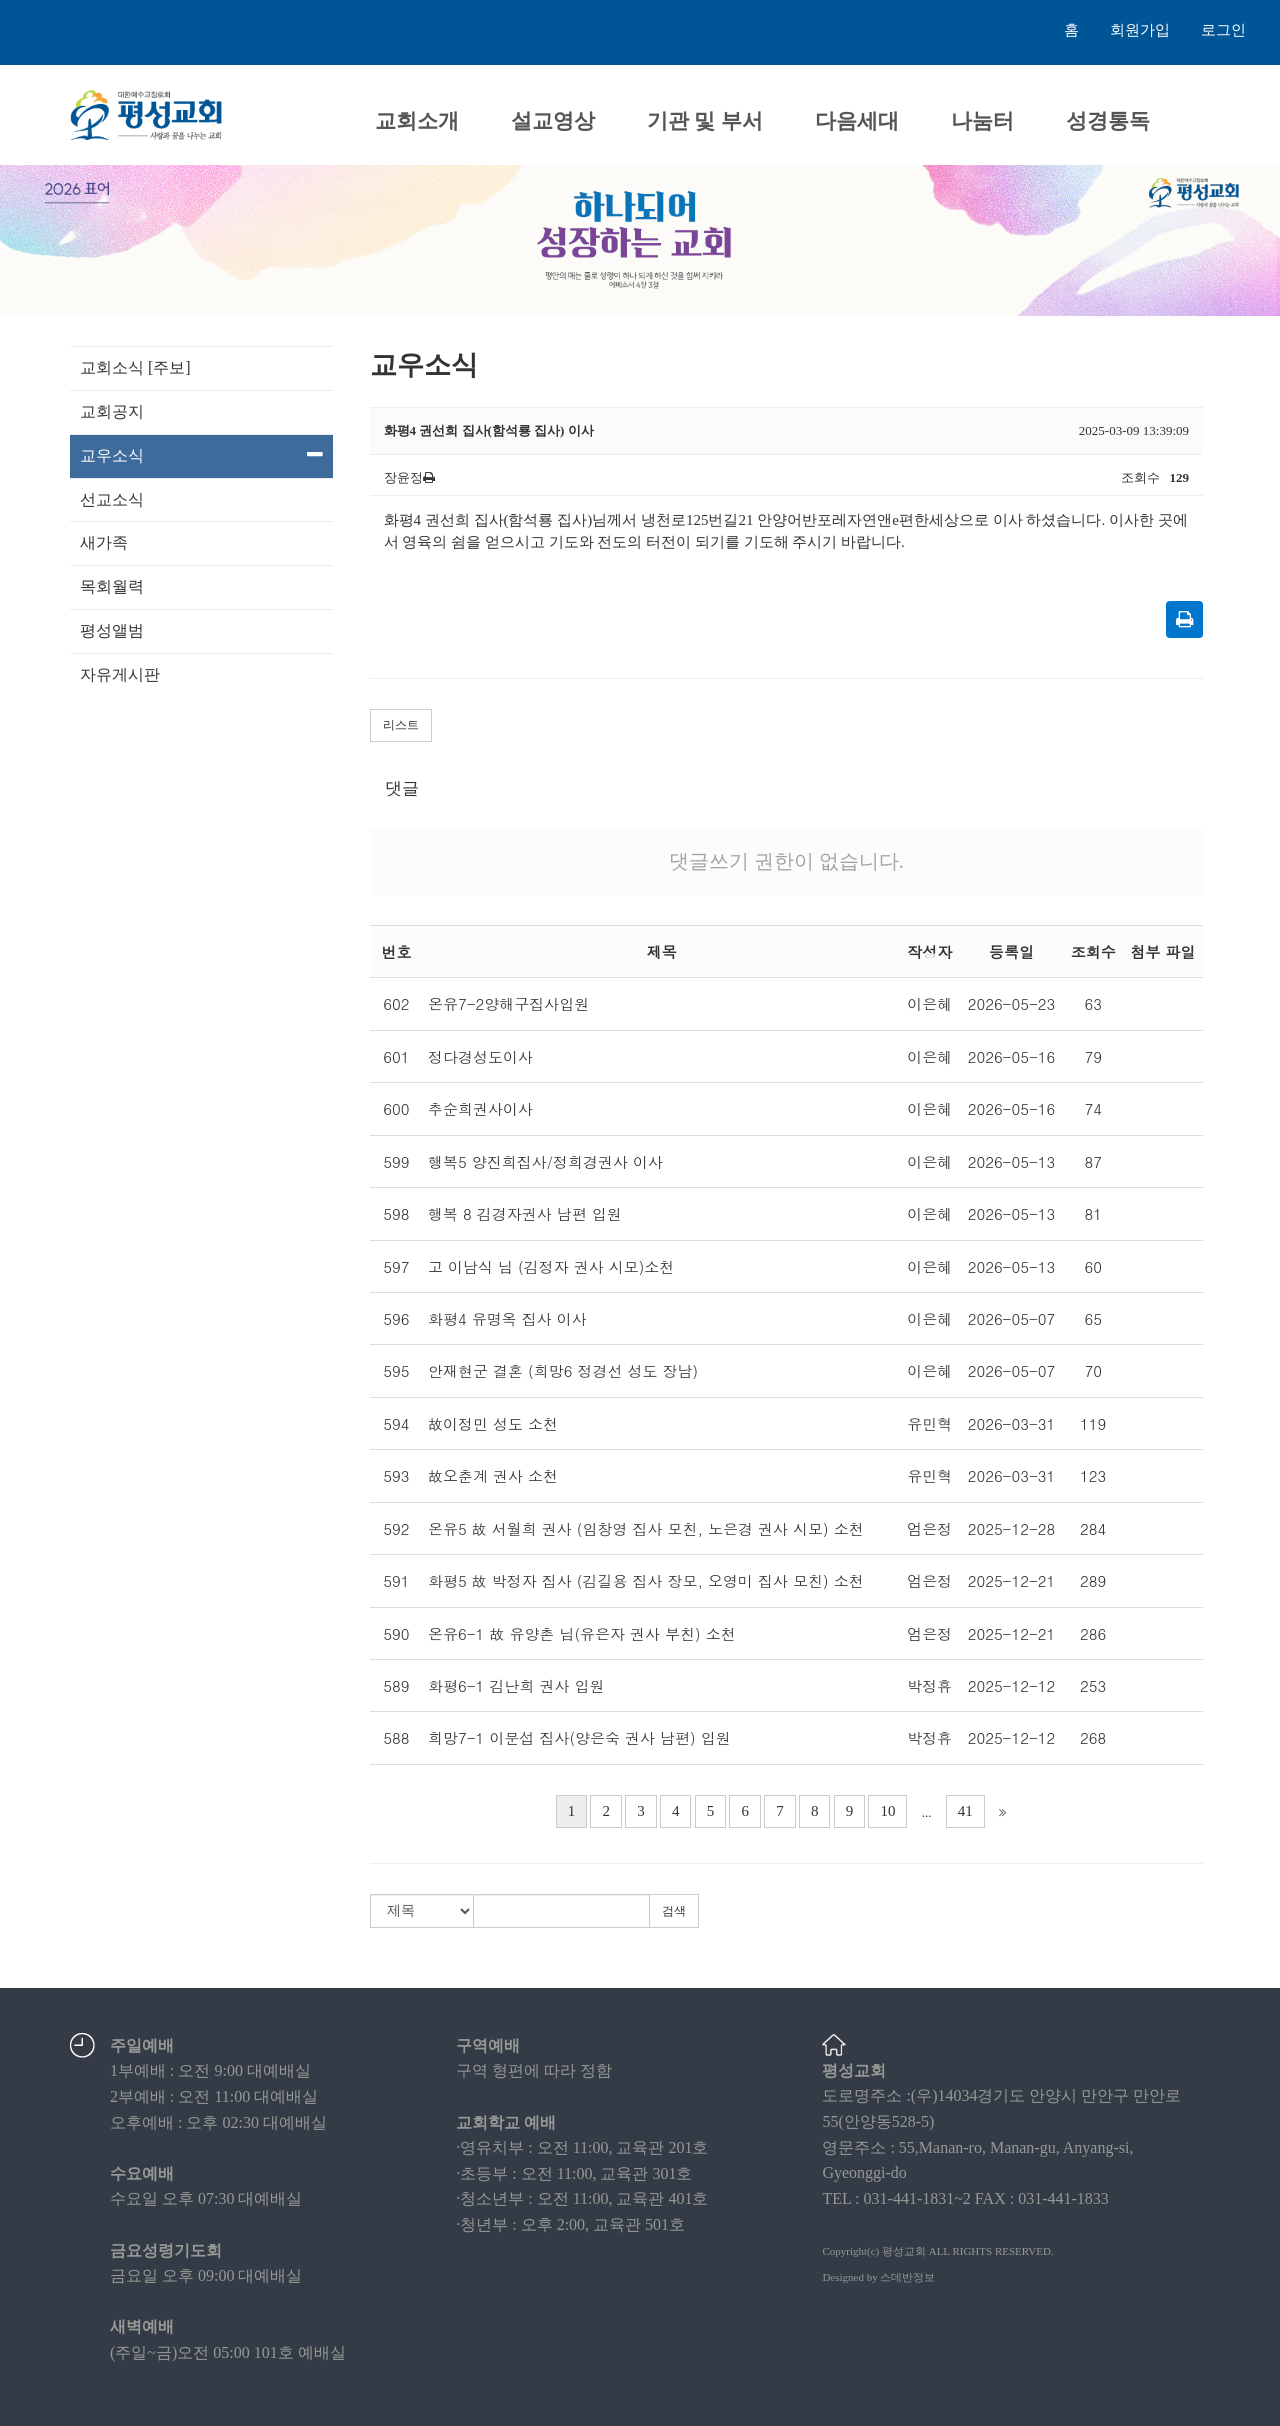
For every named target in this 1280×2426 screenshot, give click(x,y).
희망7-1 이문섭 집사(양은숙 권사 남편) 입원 (579, 1737)
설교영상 (553, 121)
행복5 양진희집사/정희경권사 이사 (545, 1161)
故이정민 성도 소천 (493, 1423)
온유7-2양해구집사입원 (508, 1003)
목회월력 (112, 586)
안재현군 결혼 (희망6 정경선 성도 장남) (563, 1370)
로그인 (1223, 30)
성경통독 (1108, 121)
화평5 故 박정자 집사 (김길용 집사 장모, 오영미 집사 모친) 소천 (646, 1580)
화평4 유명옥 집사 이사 (507, 1318)
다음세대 (857, 121)
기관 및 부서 (705, 121)
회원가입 (1140, 30)
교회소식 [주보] (135, 367)
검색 (674, 1911)
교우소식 (201, 455)
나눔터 (982, 121)
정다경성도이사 (480, 1056)
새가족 (104, 542)
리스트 (401, 725)
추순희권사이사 (480, 1108)
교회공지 (112, 411)
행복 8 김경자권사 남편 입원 (525, 1213)
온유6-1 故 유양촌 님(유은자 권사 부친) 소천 (582, 1633)
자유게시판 (120, 674)
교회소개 (417, 121)
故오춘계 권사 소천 (493, 1475)
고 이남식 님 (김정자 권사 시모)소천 (551, 1266)
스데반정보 (907, 2277)
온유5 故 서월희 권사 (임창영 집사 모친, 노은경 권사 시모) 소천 (646, 1528)
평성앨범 (112, 630)
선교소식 (112, 499)
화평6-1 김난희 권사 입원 (516, 1685)
